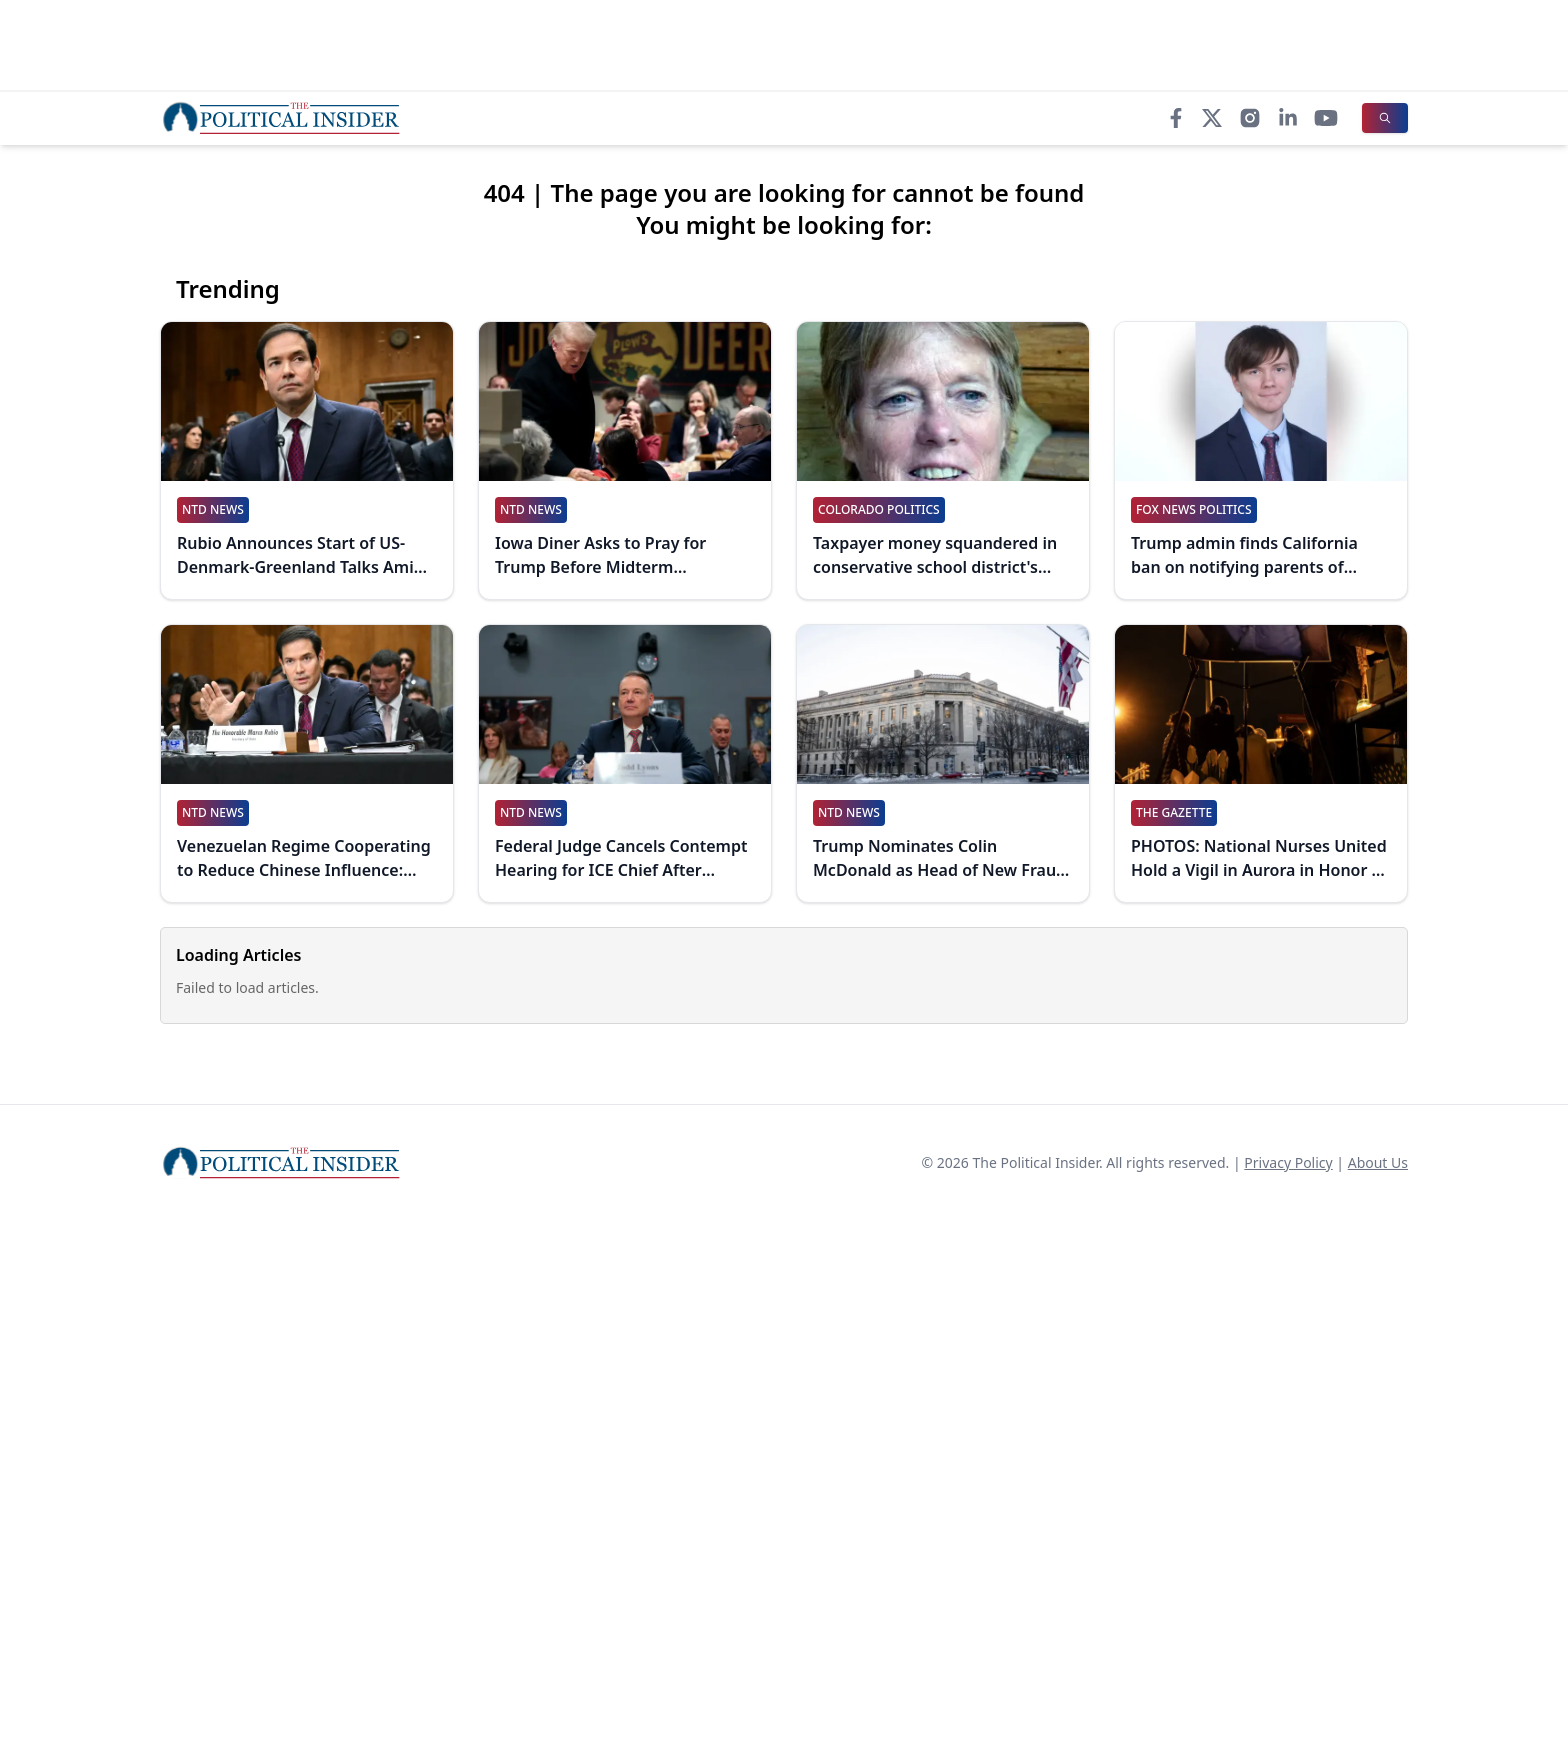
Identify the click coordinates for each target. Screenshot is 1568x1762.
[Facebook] (1176, 118)
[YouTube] (1326, 118)
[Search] (1385, 118)
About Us (1378, 1162)
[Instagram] (1250, 118)
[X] (1212, 118)
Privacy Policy (1288, 1162)
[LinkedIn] (1288, 118)
